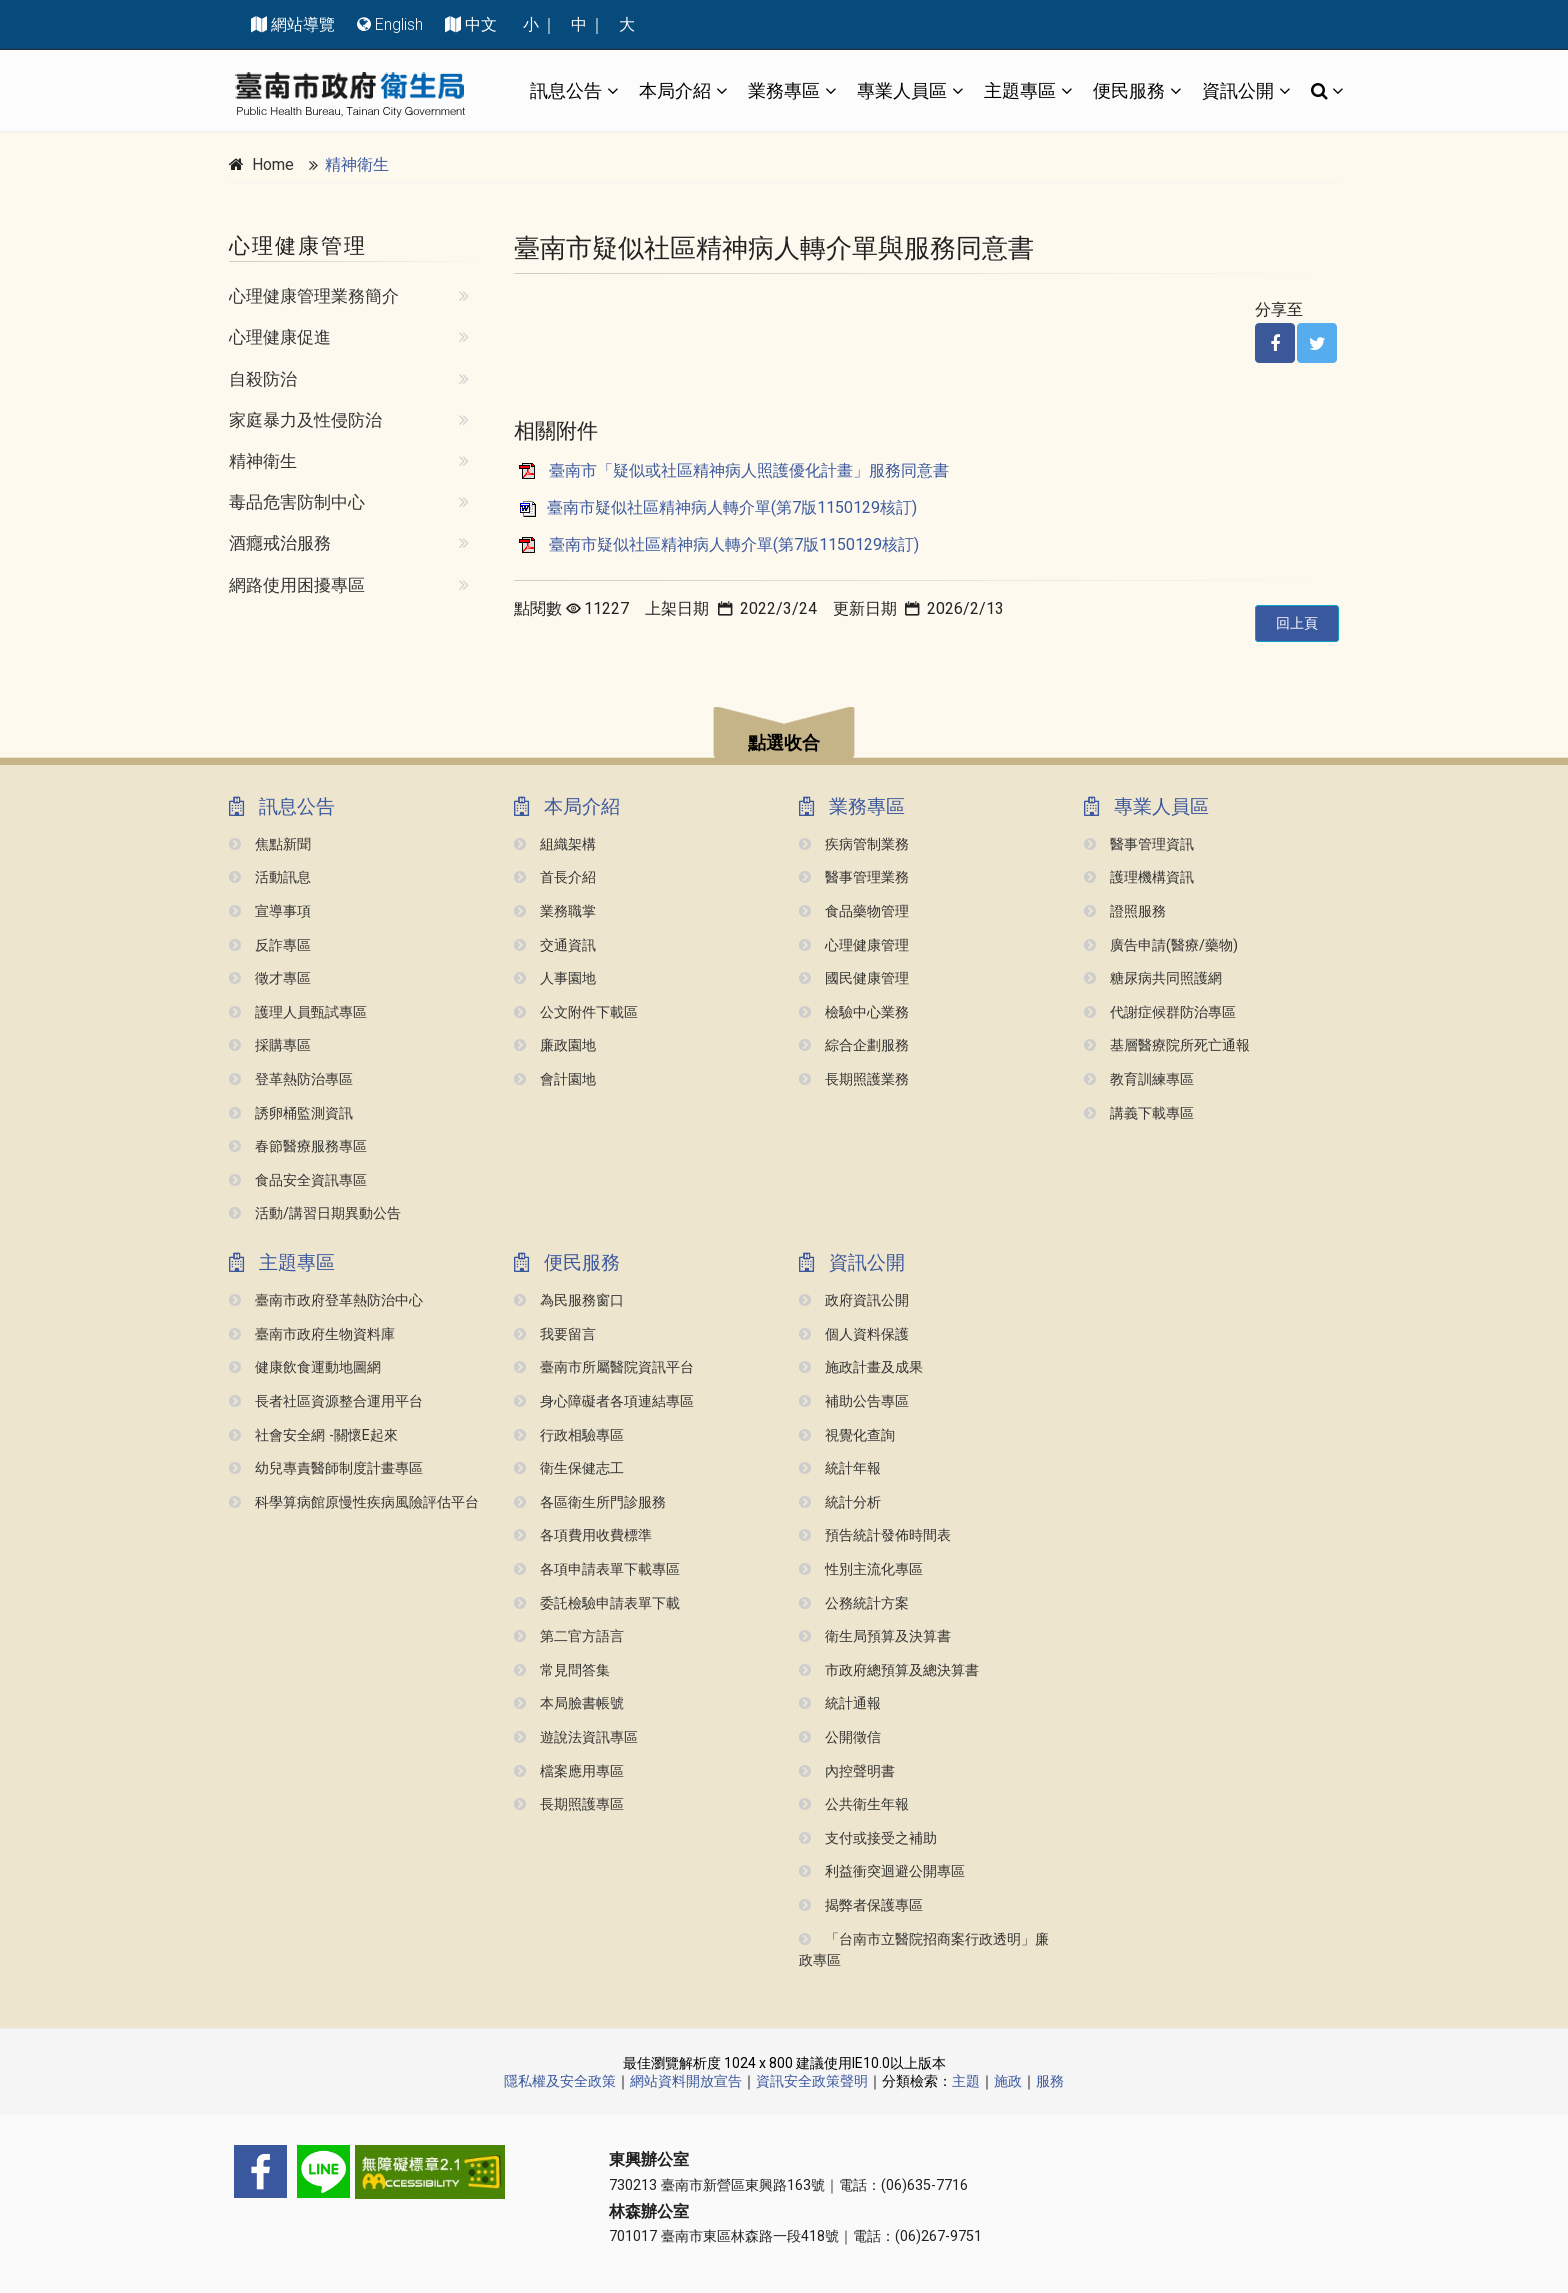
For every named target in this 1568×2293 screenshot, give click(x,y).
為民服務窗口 (569, 1300)
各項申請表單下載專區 (597, 1569)
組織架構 (555, 844)
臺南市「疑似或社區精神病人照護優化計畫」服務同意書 (749, 470)
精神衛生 (357, 164)
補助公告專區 (854, 1401)
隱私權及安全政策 (560, 2081)
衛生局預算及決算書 (875, 1636)
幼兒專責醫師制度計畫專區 (326, 1468)
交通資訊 (555, 945)
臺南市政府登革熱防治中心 (326, 1300)
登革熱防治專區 (291, 1079)
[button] (784, 735)
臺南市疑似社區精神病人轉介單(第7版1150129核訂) (732, 507)
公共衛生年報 (854, 1804)
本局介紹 (675, 90)
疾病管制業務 (854, 844)
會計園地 (555, 1079)
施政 (1008, 2081)
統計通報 (840, 1703)
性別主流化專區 (861, 1569)
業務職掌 (555, 911)
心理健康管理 (854, 945)
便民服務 (1129, 90)
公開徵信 (840, 1737)
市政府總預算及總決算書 (889, 1670)
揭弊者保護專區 (861, 1905)
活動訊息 (270, 877)
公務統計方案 (854, 1603)
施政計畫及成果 (861, 1367)
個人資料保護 (854, 1334)
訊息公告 (566, 90)
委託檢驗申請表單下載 (597, 1603)
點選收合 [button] (784, 743)
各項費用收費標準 (583, 1535)
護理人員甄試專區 (298, 1012)
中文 (481, 24)
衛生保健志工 (569, 1468)
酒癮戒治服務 (280, 543)
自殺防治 (263, 379)
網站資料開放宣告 (686, 2081)
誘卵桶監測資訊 (291, 1113)
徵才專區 (270, 978)
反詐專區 (270, 945)
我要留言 (555, 1334)
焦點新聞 (270, 844)
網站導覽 (303, 24)
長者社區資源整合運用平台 (326, 1401)
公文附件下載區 (576, 1012)
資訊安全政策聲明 (812, 2081)
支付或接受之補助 (868, 1838)
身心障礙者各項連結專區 (604, 1401)
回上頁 (1297, 623)
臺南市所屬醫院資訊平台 (604, 1367)
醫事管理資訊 (1139, 844)
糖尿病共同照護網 (1153, 978)
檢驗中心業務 (854, 1012)
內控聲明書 (847, 1771)
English (399, 24)
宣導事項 (270, 911)
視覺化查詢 (847, 1435)
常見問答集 (562, 1670)
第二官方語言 (569, 1636)
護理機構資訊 (1139, 877)
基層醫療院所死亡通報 (1167, 1045)
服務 (1050, 2081)
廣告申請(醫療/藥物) (1161, 945)
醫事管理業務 (854, 877)
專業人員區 (902, 90)
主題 (966, 2081)
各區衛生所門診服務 (590, 1502)
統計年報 (840, 1468)
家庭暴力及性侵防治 (305, 420)
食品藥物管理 (854, 911)
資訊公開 (1238, 90)
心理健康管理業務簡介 (314, 296)
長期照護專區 (569, 1804)
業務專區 (784, 90)
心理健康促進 (280, 337)
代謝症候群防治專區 (1160, 1012)
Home (273, 164)
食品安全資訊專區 (298, 1180)
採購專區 (270, 1045)
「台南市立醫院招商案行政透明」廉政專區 (924, 1950)
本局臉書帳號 (569, 1703)
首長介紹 (555, 877)
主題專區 (1020, 90)
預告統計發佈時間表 (875, 1535)
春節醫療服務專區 (298, 1146)
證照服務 (1125, 911)
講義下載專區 (1139, 1113)
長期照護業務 (854, 1079)
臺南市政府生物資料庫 (312, 1334)
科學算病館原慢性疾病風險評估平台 (354, 1502)
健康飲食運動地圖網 (305, 1367)
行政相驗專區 (569, 1435)
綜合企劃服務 (854, 1045)
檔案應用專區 (569, 1771)
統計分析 (840, 1502)
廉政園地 (555, 1045)
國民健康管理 (854, 978)
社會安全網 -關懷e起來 (313, 1435)
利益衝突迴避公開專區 (882, 1871)
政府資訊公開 (854, 1300)
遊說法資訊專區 (576, 1737)
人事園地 (555, 978)
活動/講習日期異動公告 (315, 1213)
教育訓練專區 (1139, 1079)
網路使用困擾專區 (297, 585)
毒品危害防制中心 (297, 502)
